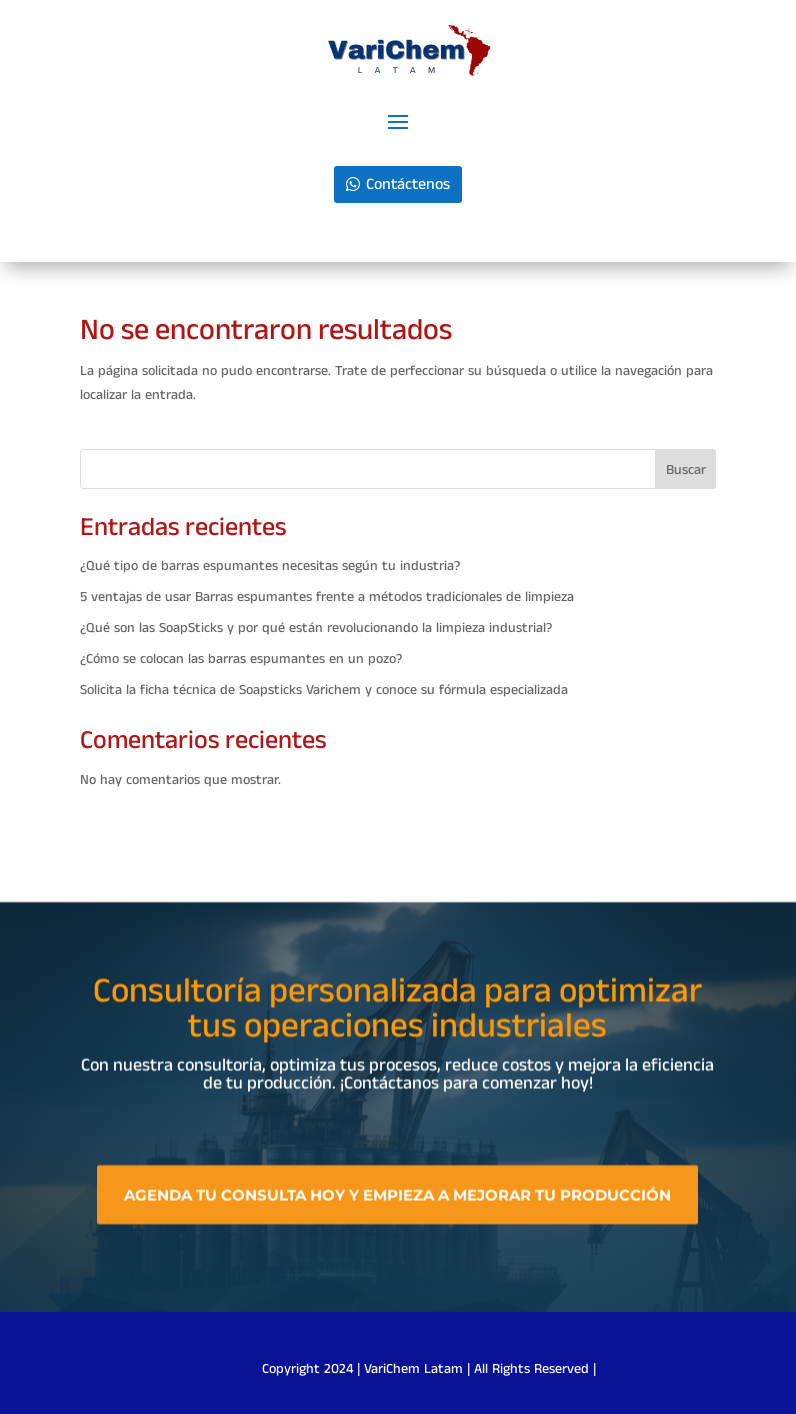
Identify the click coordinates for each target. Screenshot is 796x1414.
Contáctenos (408, 184)
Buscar (686, 470)
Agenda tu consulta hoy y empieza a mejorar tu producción (397, 1201)
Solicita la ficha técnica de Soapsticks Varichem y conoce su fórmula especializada (324, 690)
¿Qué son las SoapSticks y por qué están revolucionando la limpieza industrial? (316, 628)
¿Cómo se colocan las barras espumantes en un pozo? (241, 659)
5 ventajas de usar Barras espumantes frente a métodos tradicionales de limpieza (327, 597)
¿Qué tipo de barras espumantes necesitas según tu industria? (270, 566)
